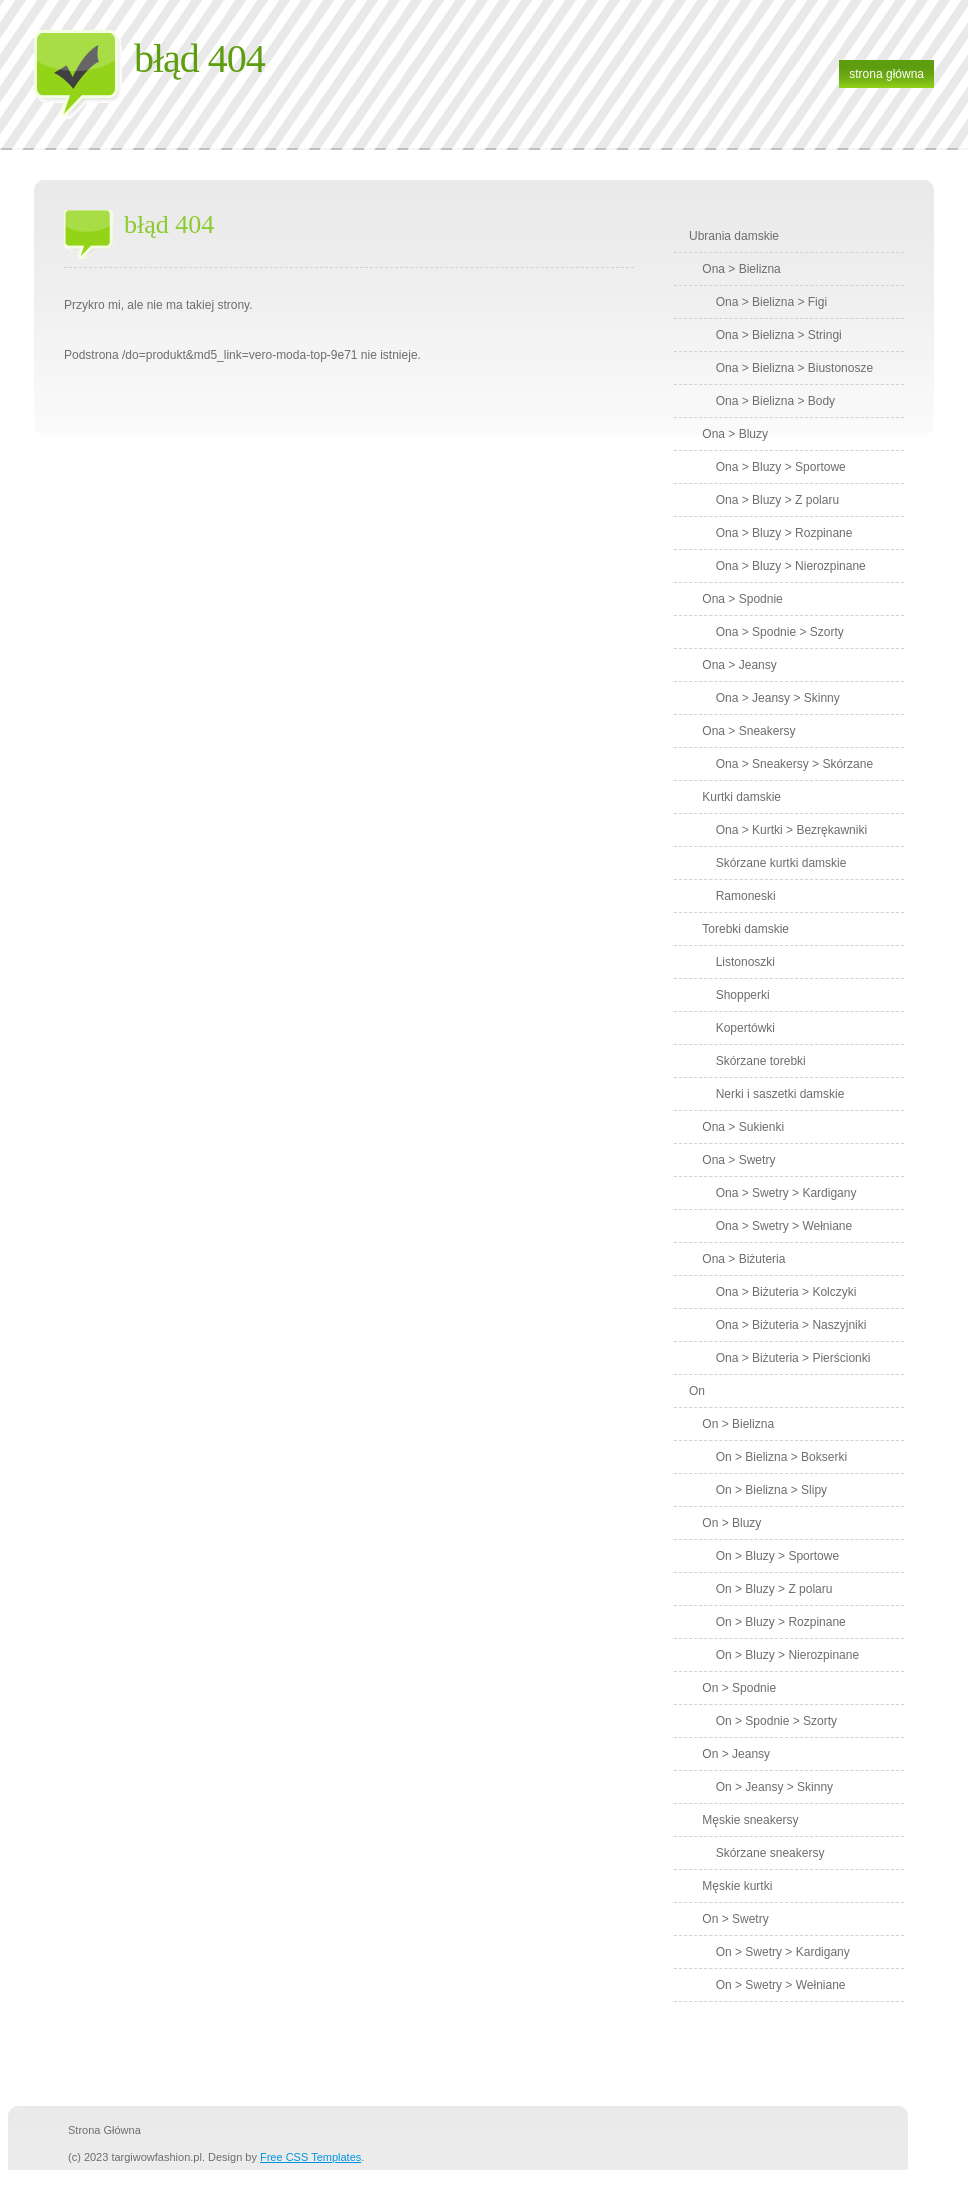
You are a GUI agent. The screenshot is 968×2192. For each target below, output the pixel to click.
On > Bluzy (731, 1523)
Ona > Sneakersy (748, 731)
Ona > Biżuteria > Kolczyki (786, 1292)
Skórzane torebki (761, 1061)
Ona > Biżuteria (743, 1259)
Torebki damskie (745, 929)
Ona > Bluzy (735, 434)
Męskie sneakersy (750, 1820)
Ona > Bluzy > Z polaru (777, 500)
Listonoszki (745, 962)
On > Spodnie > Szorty (776, 1721)
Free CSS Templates (310, 2157)
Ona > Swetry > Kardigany (786, 1193)
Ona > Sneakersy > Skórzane (794, 764)
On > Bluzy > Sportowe (777, 1556)
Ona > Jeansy (739, 665)
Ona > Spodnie (742, 599)
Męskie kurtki (737, 1886)
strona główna (886, 74)
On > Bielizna (738, 1424)
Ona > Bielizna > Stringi (779, 335)
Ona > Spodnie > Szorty (780, 632)
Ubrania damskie (734, 236)
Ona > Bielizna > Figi (771, 302)
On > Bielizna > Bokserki (781, 1457)
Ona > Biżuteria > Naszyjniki (791, 1325)
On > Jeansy (736, 1754)
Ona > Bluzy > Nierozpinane (791, 566)
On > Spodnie (739, 1688)
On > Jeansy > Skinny (774, 1787)
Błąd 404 (199, 58)
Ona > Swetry (738, 1160)
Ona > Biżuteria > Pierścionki (793, 1358)
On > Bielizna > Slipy (771, 1490)
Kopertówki (745, 1028)
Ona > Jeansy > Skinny (778, 698)
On (697, 1391)
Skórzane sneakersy (770, 1853)
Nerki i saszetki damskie (780, 1094)
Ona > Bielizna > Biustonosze (794, 368)
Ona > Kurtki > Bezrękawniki (791, 830)
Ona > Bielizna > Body (775, 401)
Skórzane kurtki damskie (781, 863)
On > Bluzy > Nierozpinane (787, 1655)
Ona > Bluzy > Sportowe (781, 467)
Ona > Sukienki (743, 1127)
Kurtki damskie (741, 797)
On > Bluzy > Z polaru (774, 1589)
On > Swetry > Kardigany (783, 1952)
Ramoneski (746, 896)
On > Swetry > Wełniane (781, 1985)
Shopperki (743, 995)
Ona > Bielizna (741, 269)
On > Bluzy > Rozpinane (781, 1622)
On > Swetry (735, 1919)
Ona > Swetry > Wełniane (784, 1226)
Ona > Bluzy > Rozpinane (784, 533)
